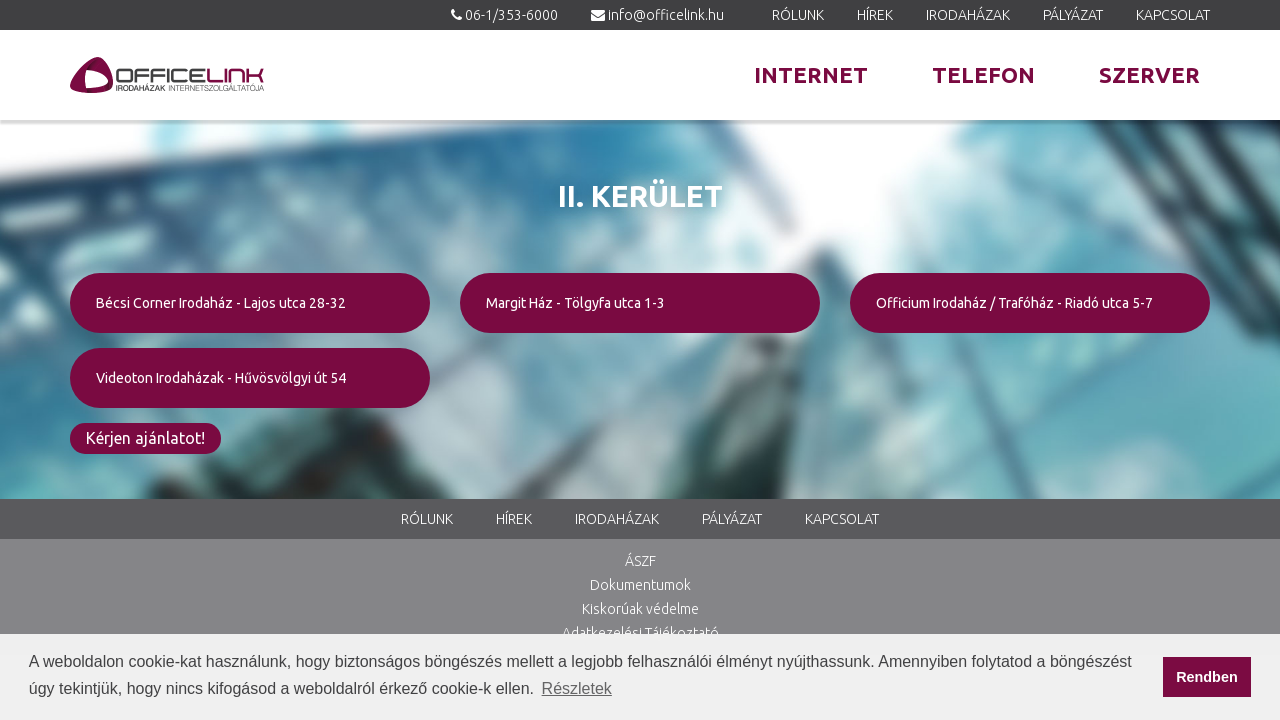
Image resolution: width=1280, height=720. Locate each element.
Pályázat (1073, 15)
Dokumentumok (640, 585)
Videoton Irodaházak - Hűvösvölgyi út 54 (221, 378)
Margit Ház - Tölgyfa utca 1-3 (575, 303)
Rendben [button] (1207, 677)
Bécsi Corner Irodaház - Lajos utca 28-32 (221, 303)
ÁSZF (640, 561)
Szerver (1149, 74)
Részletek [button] (577, 688)
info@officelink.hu (666, 15)
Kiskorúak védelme (640, 609)
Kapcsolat (1173, 15)
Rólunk (798, 15)
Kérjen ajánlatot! (145, 438)
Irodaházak (968, 15)
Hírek (875, 15)
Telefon (983, 74)
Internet (811, 74)
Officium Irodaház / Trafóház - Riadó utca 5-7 (1014, 303)
